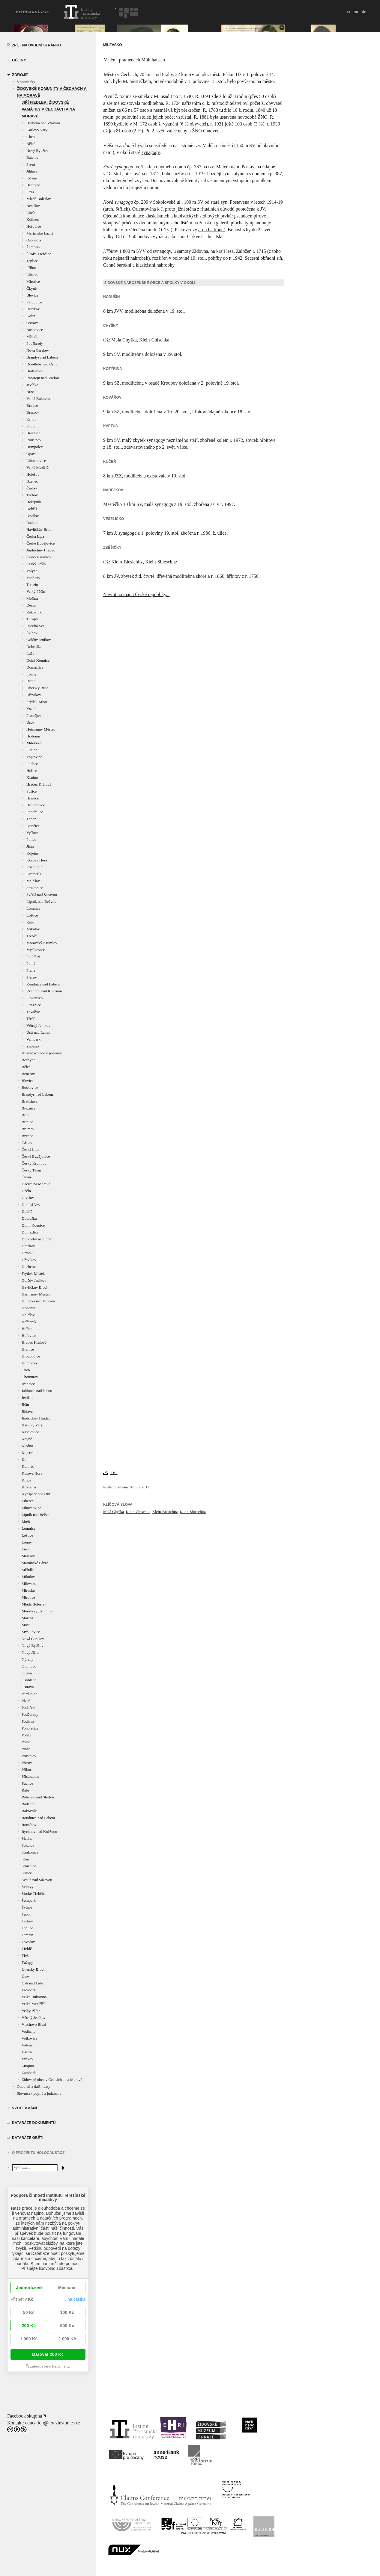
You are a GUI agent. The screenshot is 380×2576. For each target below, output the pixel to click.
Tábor (31, 819)
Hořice (31, 770)
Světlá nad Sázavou (41, 894)
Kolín (30, 316)
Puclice (32, 763)
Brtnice (32, 405)
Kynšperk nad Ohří (37, 1494)
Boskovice (34, 329)
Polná (30, 963)
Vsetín (31, 708)
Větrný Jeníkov (38, 1025)
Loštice (32, 915)
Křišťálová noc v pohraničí (43, 1053)
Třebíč (31, 936)
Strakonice (34, 887)
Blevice (32, 295)
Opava (31, 453)
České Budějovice (40, 543)
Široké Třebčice (38, 254)
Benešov (33, 205)
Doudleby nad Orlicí (42, 364)
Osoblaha (33, 240)
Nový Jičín (30, 1652)
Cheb (30, 136)
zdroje (20, 74)
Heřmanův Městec (40, 729)
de (364, 11)
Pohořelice (34, 812)
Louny (31, 674)
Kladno (32, 777)
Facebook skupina (24, 2415)
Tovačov (33, 1011)
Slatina (31, 750)
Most (26, 1625)
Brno (30, 391)
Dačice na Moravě (36, 1184)
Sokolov (28, 1845)
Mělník (32, 336)
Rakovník (34, 612)
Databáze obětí (27, 2138)
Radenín (32, 522)
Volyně (31, 571)
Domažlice (34, 667)
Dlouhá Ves (35, 626)
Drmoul (32, 681)
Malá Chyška (113, 1511)
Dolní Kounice (37, 660)
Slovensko (34, 998)
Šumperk (29, 1900)
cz (349, 11)
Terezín (32, 584)
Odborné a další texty (33, 2086)
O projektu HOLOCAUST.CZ (38, 2153)
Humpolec (34, 447)
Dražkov (33, 309)
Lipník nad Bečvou (41, 901)
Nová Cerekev (37, 350)
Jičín (30, 846)
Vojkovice (34, 757)
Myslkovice (35, 949)
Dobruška (34, 646)
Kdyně (31, 178)
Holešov (32, 474)
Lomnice (33, 908)
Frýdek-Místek (37, 701)
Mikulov (33, 929)
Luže (30, 653)
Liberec (32, 274)
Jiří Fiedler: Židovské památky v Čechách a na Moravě (48, 109)
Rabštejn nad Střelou (42, 378)
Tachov (32, 495)
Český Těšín (36, 564)
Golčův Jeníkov (38, 639)
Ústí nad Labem (38, 1032)
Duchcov (29, 1266)
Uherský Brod (37, 688)
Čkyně (31, 288)
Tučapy (32, 619)
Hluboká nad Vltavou (43, 123)
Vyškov (32, 832)
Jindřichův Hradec (40, 550)
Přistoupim (34, 867)
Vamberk (33, 1039)
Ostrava (32, 323)
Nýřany (27, 1659)
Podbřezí (33, 956)
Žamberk (33, 247)
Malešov (33, 881)
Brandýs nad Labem (42, 357)
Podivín (32, 426)
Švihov (31, 633)
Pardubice (34, 302)
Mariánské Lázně (39, 233)
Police (31, 839)
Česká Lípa (35, 536)
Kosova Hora (36, 860)
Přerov (31, 977)
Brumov (32, 412)
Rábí (30, 922)
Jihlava (31, 171)
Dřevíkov (33, 695)
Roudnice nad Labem (43, 984)
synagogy (151, 152)
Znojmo (32, 1046)
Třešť (30, 1018)
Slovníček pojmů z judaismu (39, 2093)
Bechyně (33, 185)
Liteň (30, 212)
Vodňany (33, 577)
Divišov (32, 515)
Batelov (32, 157)
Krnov (31, 419)
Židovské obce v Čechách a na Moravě (52, 2079)
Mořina (32, 598)
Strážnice (33, 1005)
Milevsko (34, 743)
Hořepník (33, 502)
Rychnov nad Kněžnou (44, 991)
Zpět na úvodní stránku (36, 45)
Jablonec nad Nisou (37, 1390)
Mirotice (33, 281)
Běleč (30, 143)
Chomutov (30, 1377)
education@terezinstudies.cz (52, 2422)
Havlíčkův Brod (38, 529)
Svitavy (28, 1886)
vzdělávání (24, 2108)
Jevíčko (32, 385)
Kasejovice (30, 1432)
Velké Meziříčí (37, 467)
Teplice (32, 260)
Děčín (31, 605)
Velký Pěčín (35, 591)
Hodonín (33, 736)
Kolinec (32, 219)
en (356, 11)
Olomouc (29, 1666)
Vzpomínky (26, 81)
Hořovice (33, 226)
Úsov (30, 722)
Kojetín (32, 853)
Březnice (33, 433)
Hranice (32, 798)
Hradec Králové (38, 784)
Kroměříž (33, 874)
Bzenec (32, 481)
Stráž (30, 192)
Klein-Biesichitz (165, 1511)
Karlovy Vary (36, 130)
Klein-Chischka (138, 1511)
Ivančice (33, 825)
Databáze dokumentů (34, 2123)
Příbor (31, 267)
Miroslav (29, 1590)
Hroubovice (35, 805)
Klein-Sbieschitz (193, 1511)
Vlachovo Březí (34, 2024)
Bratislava (34, 371)
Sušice (31, 791)
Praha (30, 970)
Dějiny (19, 60)
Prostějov (33, 715)
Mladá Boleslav (38, 198)
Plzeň (30, 164)
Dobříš (31, 509)
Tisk (110, 1472)
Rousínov (33, 440)
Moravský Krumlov (41, 943)
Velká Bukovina (38, 398)
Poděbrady (34, 343)
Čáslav (31, 488)
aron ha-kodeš (211, 229)
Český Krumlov (38, 557)
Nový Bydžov (37, 150)
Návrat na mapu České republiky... (136, 594)
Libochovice (36, 460)
